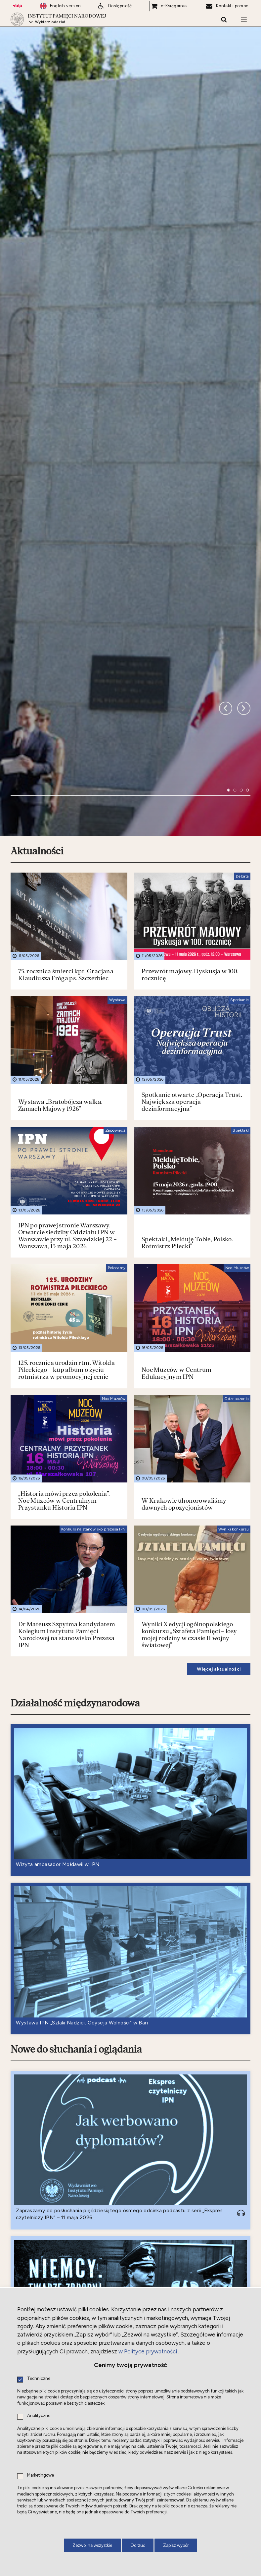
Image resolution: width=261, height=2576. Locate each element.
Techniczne (38, 2379)
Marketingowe (40, 2475)
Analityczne (38, 2416)
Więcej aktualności (219, 1370)
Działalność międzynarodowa (75, 1404)
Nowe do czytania (49, 2271)
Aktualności (37, 552)
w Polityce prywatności (147, 2351)
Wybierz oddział (50, 25)
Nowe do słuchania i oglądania (76, 1751)
